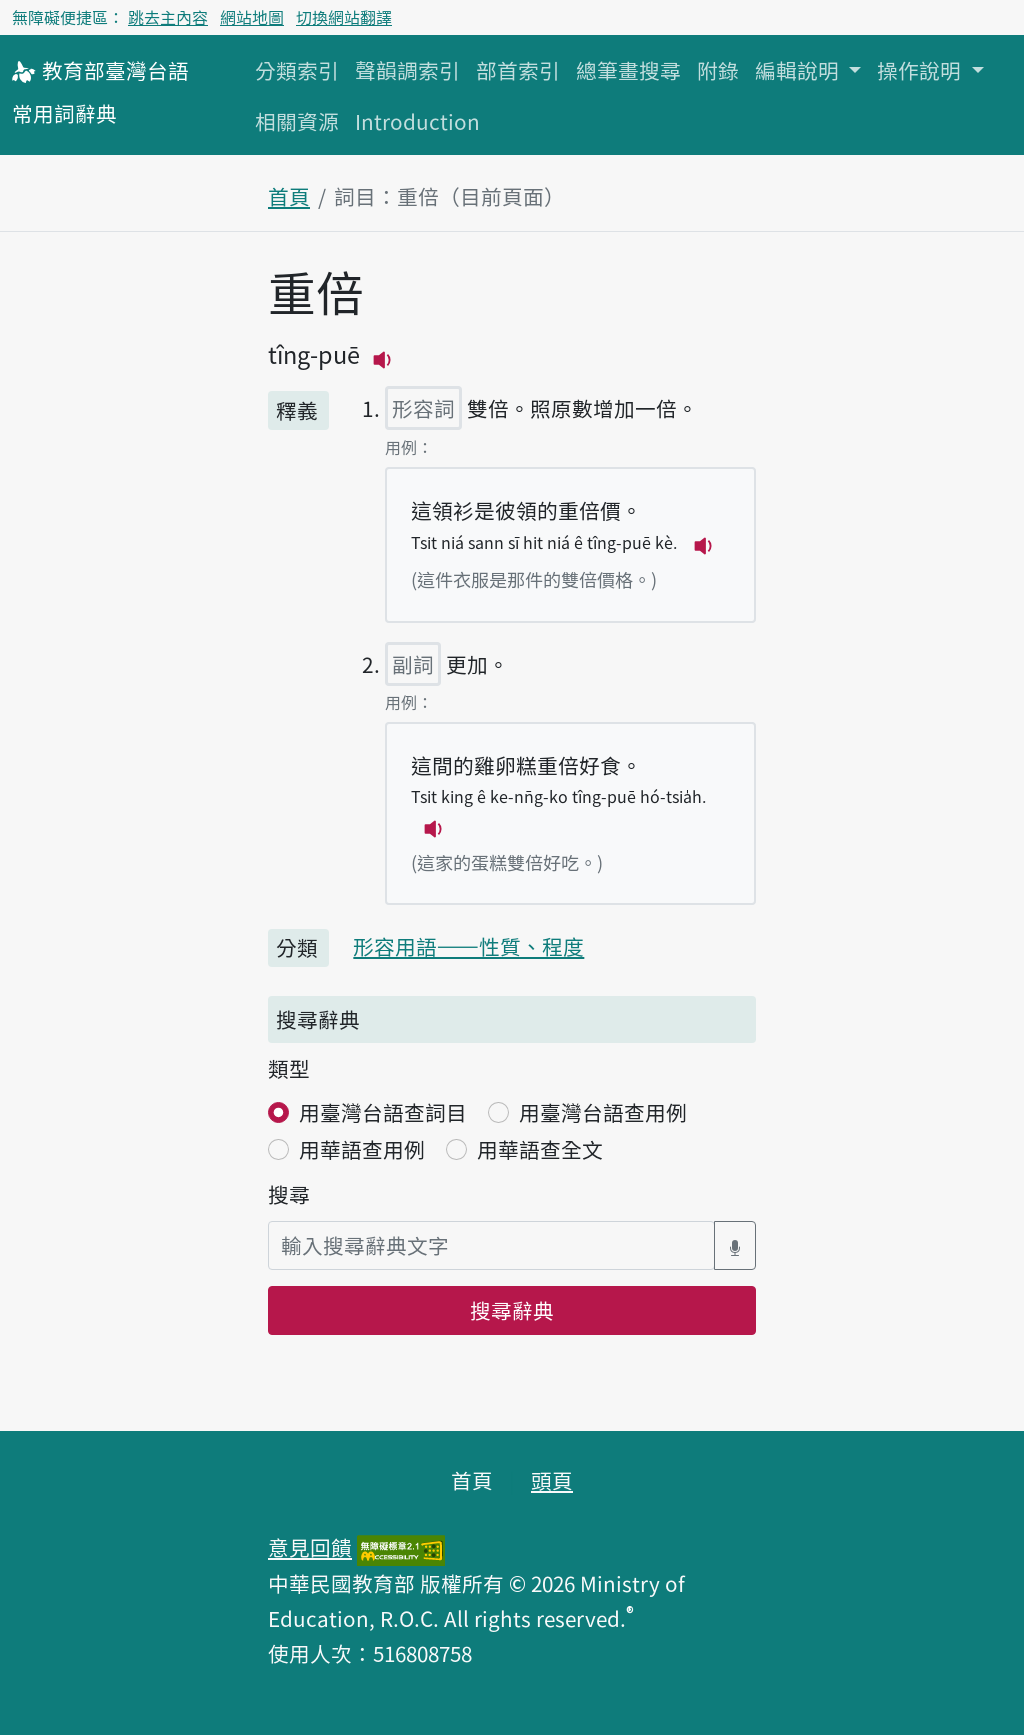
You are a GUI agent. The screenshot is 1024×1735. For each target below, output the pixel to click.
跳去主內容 (168, 17)
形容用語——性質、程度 (468, 946)
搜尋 (289, 1194)
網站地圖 (252, 17)
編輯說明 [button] (799, 70)
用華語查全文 (540, 1149)
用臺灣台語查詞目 (383, 1112)
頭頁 (552, 1480)
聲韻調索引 (407, 70)
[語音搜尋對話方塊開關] (735, 1245)
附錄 (718, 70)
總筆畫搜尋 (628, 70)
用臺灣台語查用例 (603, 1112)
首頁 (289, 196)
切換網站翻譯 (344, 17)
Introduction (417, 121)
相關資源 (297, 121)
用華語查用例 (362, 1149)
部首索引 (518, 70)
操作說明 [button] (921, 70)
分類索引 (297, 70)
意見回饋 (310, 1547)
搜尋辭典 (512, 1310)
